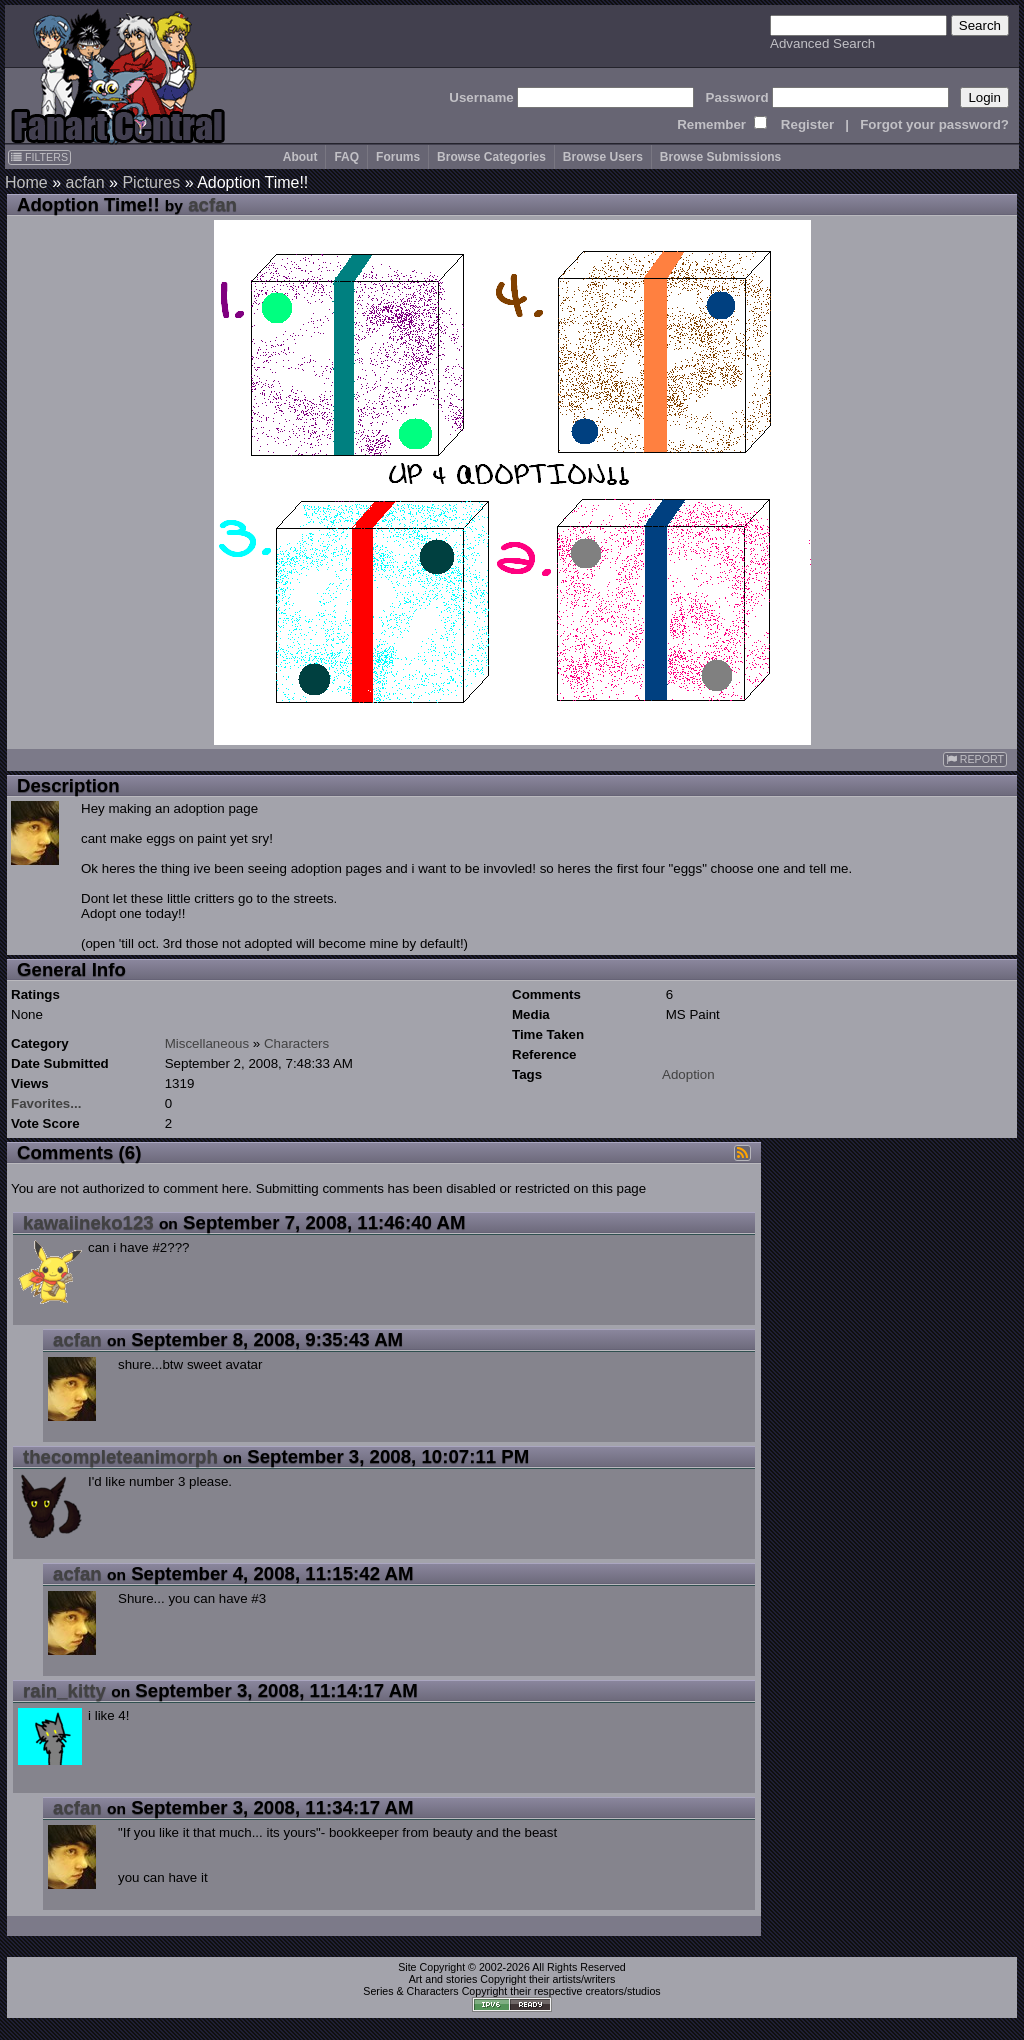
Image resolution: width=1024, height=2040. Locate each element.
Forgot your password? (934, 124)
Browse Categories (491, 157)
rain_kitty (64, 1690)
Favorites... (46, 1103)
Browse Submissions (720, 157)
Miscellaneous (207, 1043)
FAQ (346, 157)
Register (807, 124)
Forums (398, 157)
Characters (296, 1043)
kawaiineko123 (88, 1222)
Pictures (151, 182)
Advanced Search (822, 43)
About (300, 157)
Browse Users (603, 157)
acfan (84, 182)
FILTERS (39, 157)
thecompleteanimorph (120, 1456)
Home (26, 182)
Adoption (688, 1074)
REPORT (975, 759)
